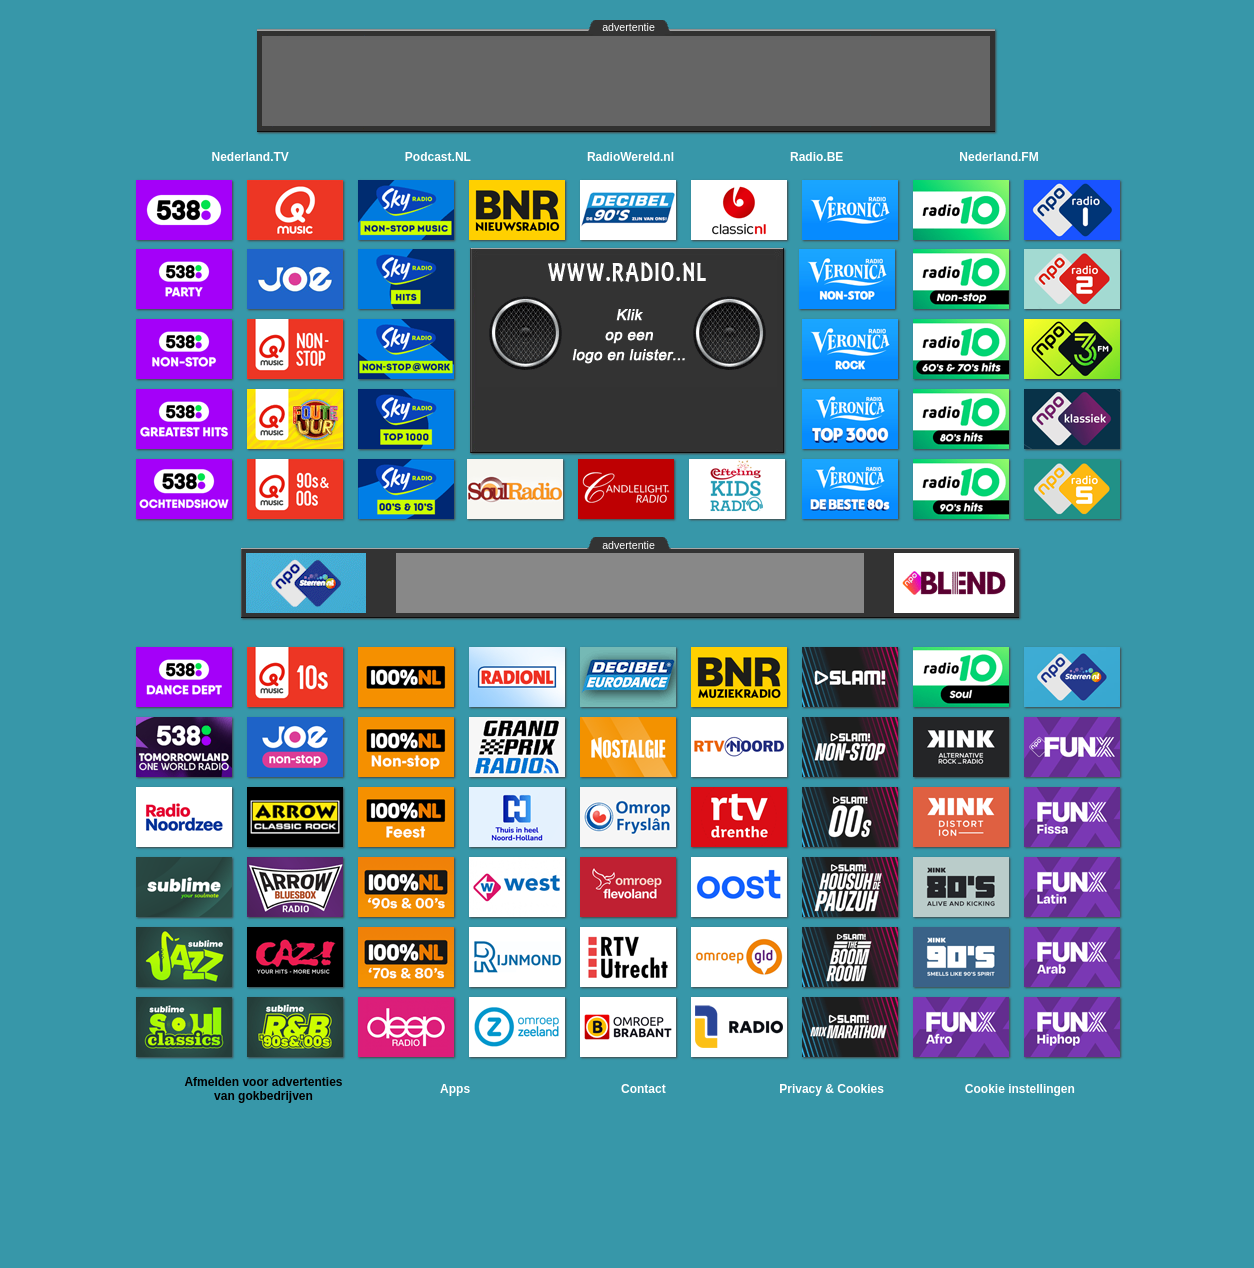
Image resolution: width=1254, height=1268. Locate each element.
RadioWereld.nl (630, 157)
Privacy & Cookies (831, 1089)
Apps (455, 1089)
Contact (643, 1089)
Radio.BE (816, 157)
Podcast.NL (438, 157)
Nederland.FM (998, 157)
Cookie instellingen (1020, 1089)
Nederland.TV (250, 157)
